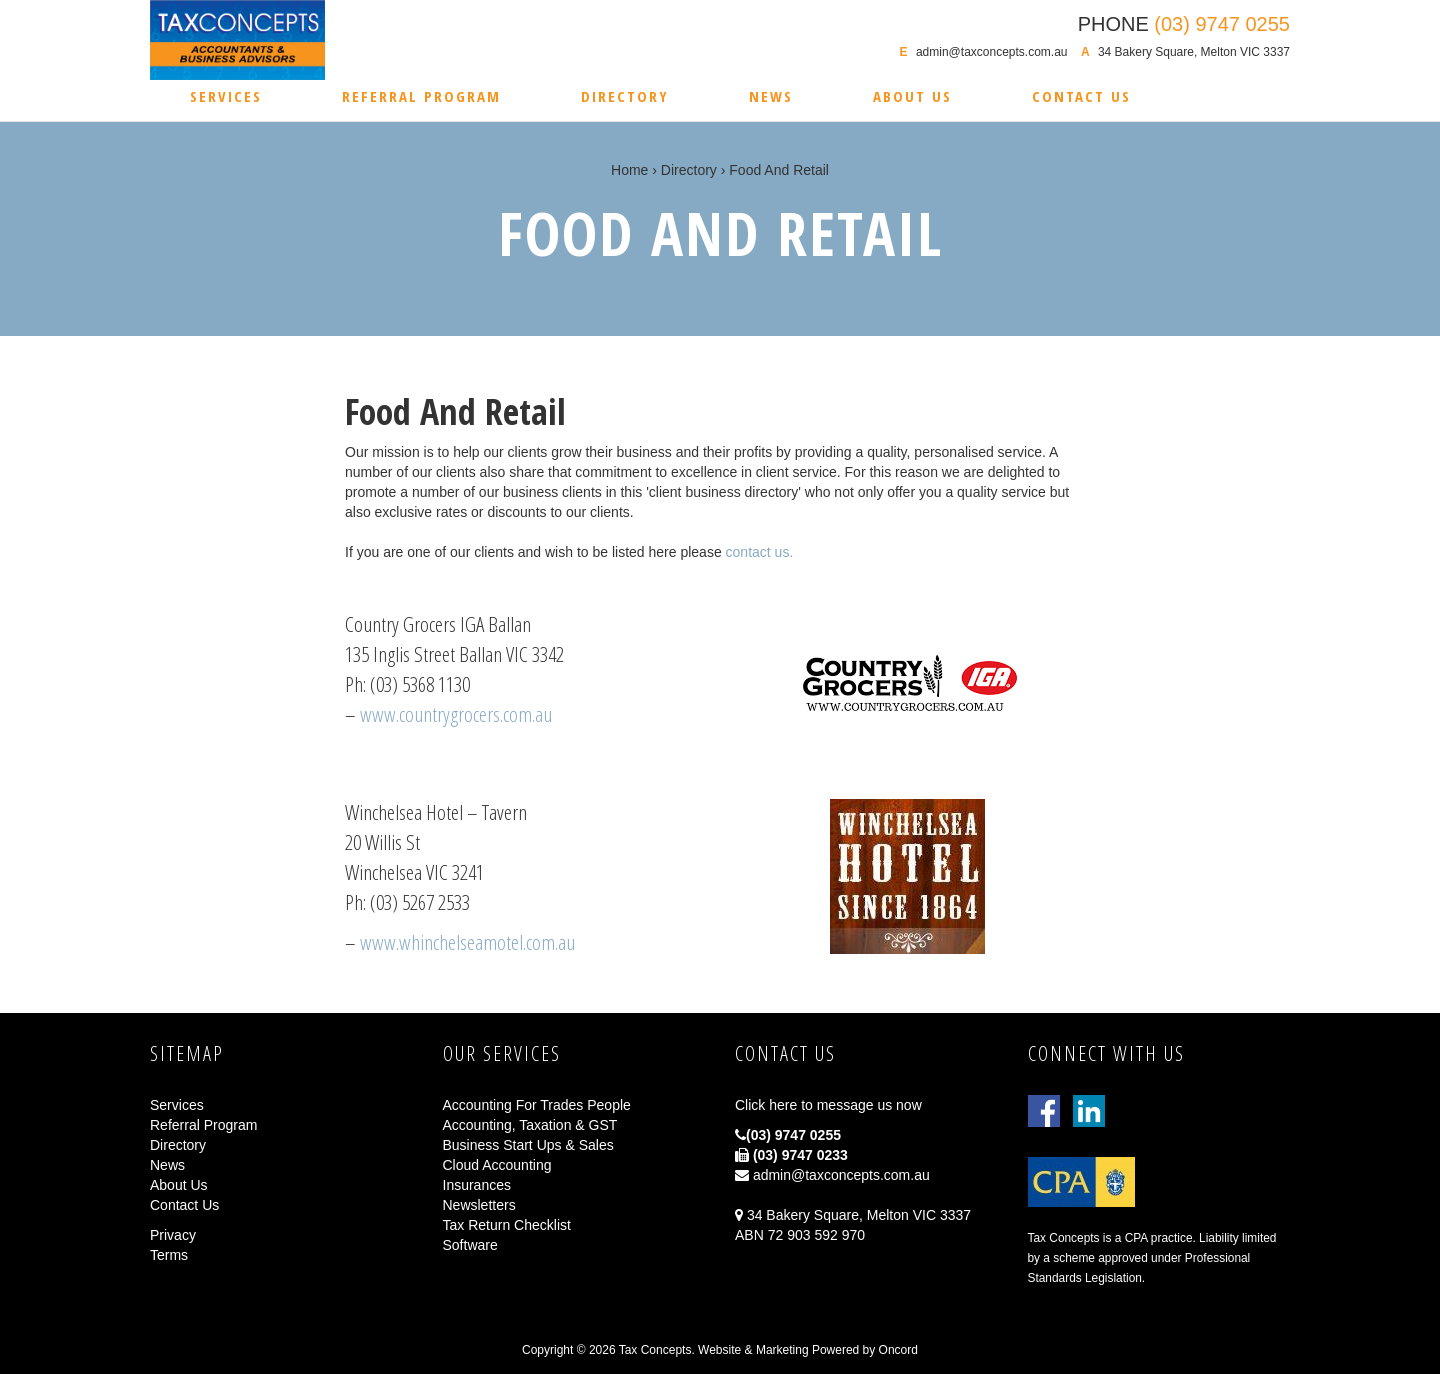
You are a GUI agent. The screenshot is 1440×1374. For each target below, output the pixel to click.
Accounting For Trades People (537, 1105)
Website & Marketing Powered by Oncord (808, 1350)
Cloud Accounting (497, 1165)
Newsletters (479, 1205)
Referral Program (421, 96)
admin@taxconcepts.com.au (992, 52)
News (771, 96)
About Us (912, 96)
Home (629, 170)
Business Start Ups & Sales (528, 1145)
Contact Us (1081, 96)
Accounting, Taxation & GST (530, 1125)
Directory (625, 96)
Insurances (477, 1185)
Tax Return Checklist (507, 1225)
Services (226, 96)
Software (470, 1245)
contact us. (760, 552)
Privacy (173, 1235)
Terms (169, 1255)
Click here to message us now (828, 1105)
